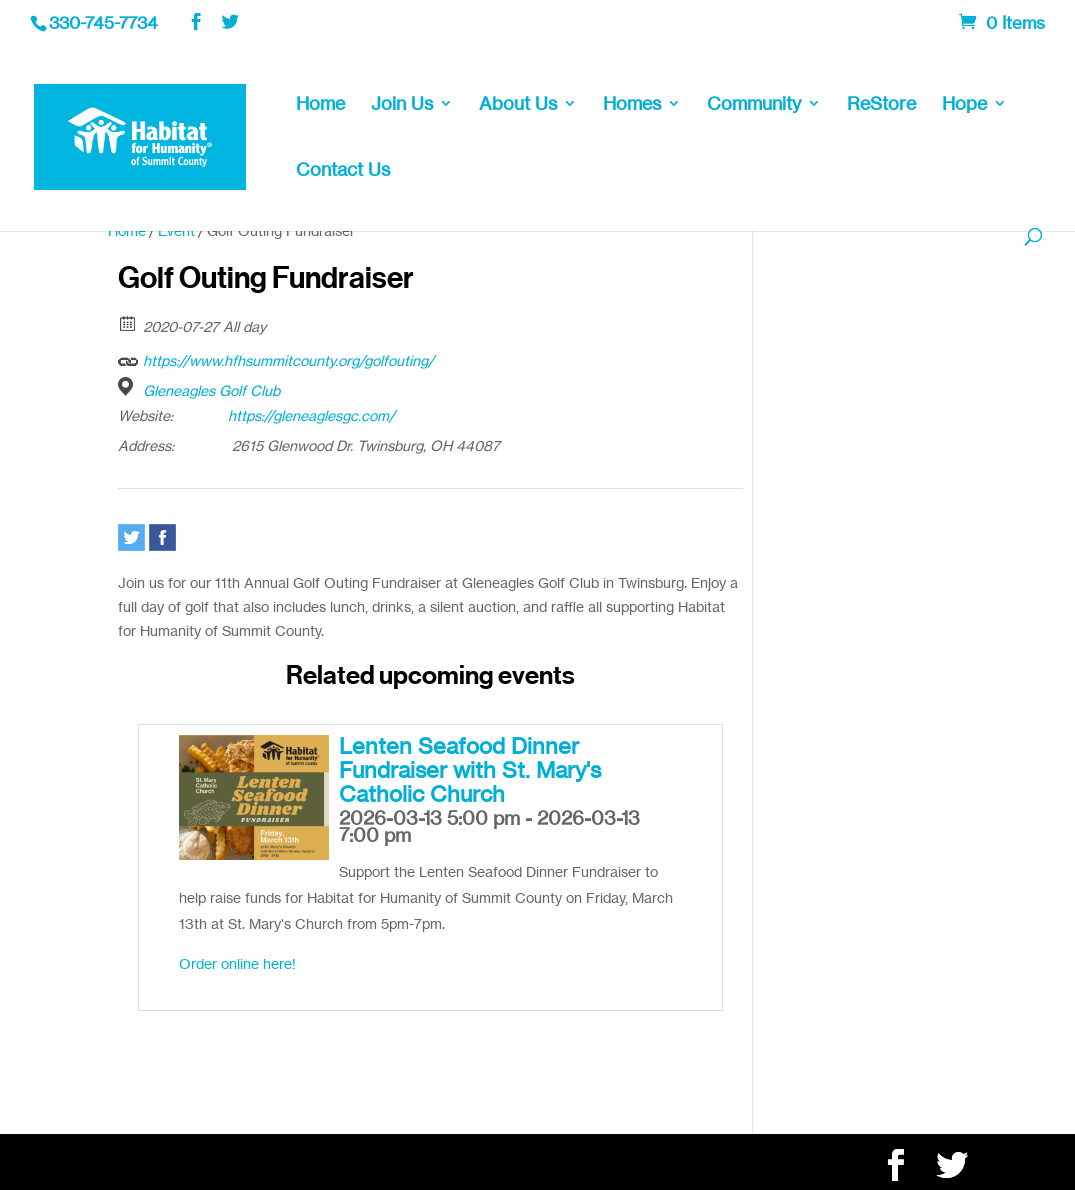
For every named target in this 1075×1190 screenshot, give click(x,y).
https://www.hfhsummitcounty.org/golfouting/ (276, 358)
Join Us (402, 105)
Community (754, 105)
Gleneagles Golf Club (211, 390)
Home (320, 105)
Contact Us (343, 171)
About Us (518, 105)
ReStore (881, 105)
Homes (632, 105)
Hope (964, 105)
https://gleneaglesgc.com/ (311, 415)
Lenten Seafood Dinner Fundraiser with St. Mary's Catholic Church (470, 769)
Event (176, 230)
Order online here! (237, 963)
